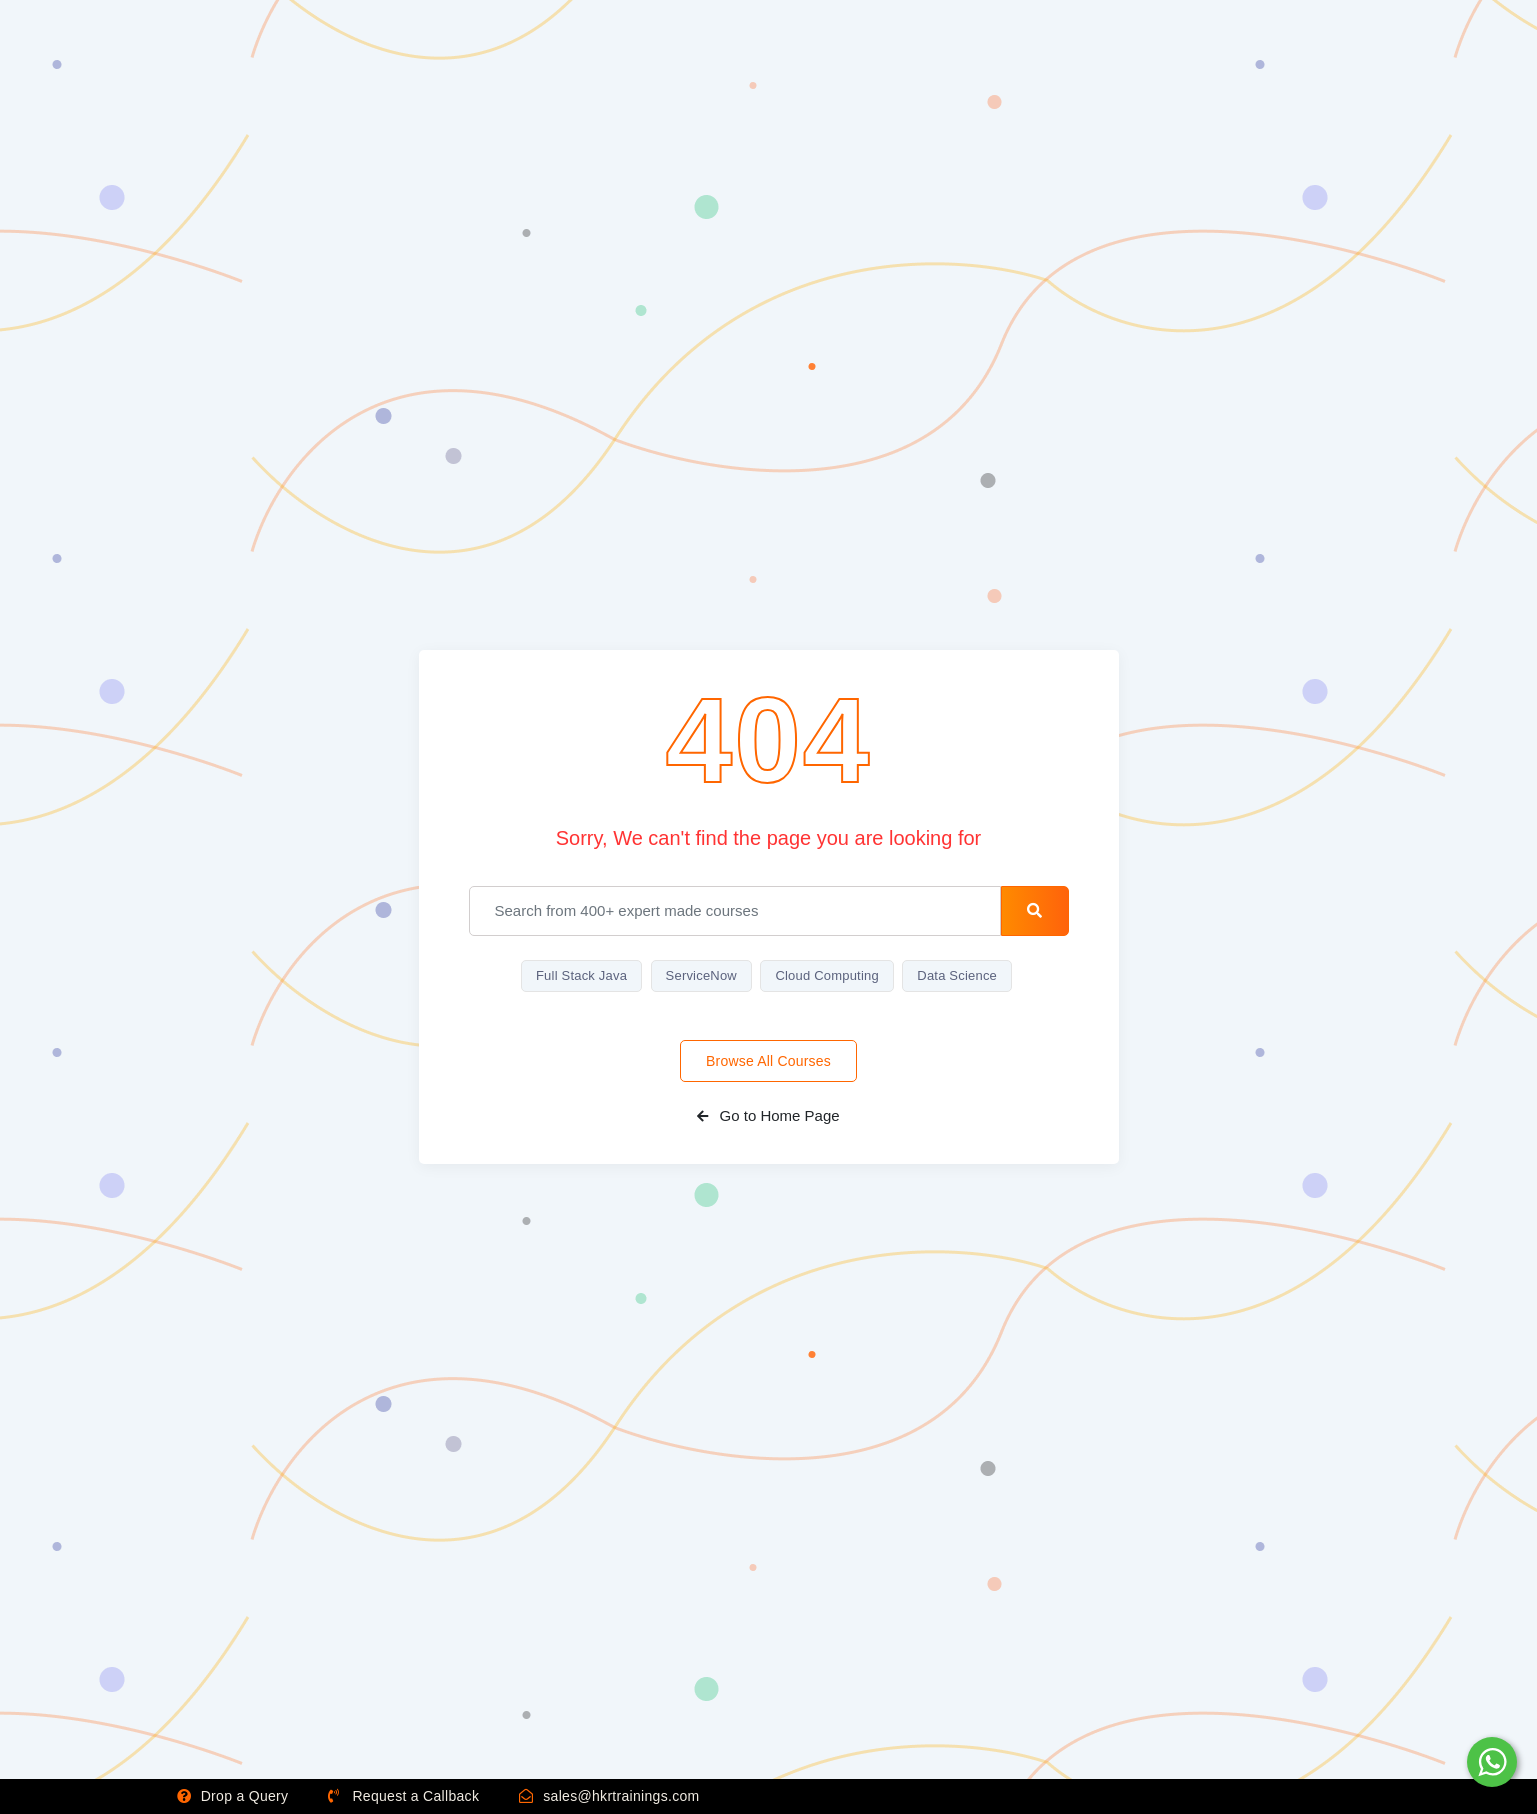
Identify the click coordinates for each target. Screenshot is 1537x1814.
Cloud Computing (826, 975)
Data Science (957, 975)
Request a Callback (403, 1796)
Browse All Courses (768, 1061)
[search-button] (1034, 911)
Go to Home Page (768, 1115)
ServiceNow (701, 975)
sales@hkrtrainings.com (609, 1796)
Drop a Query (233, 1796)
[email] (735, 911)
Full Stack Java (581, 975)
